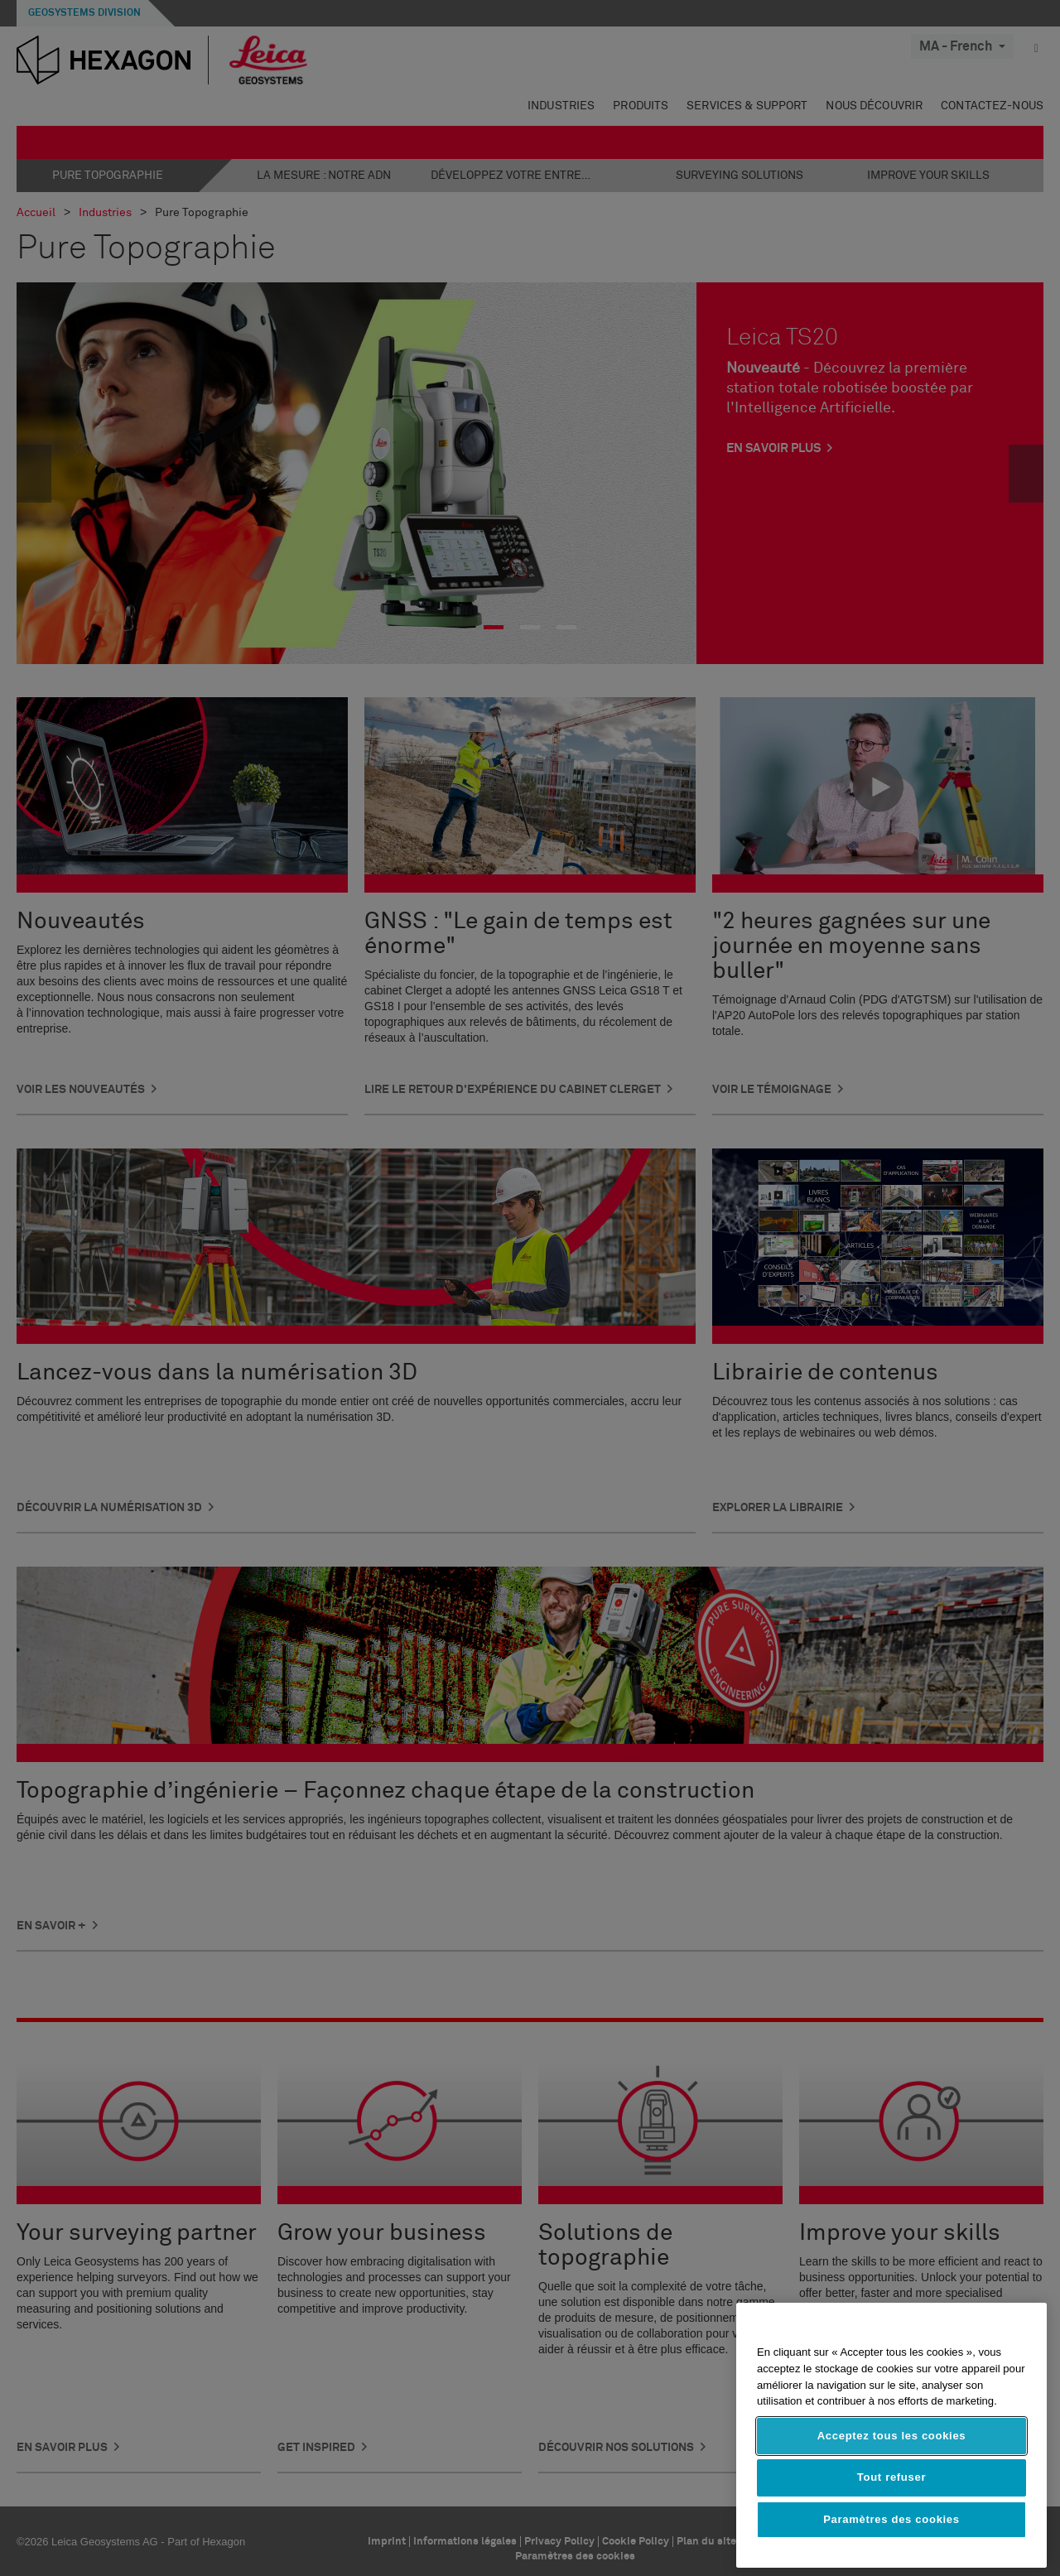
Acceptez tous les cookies (891, 2435)
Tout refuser (891, 2477)
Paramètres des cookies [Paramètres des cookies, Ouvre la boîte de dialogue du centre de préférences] (891, 2519)
